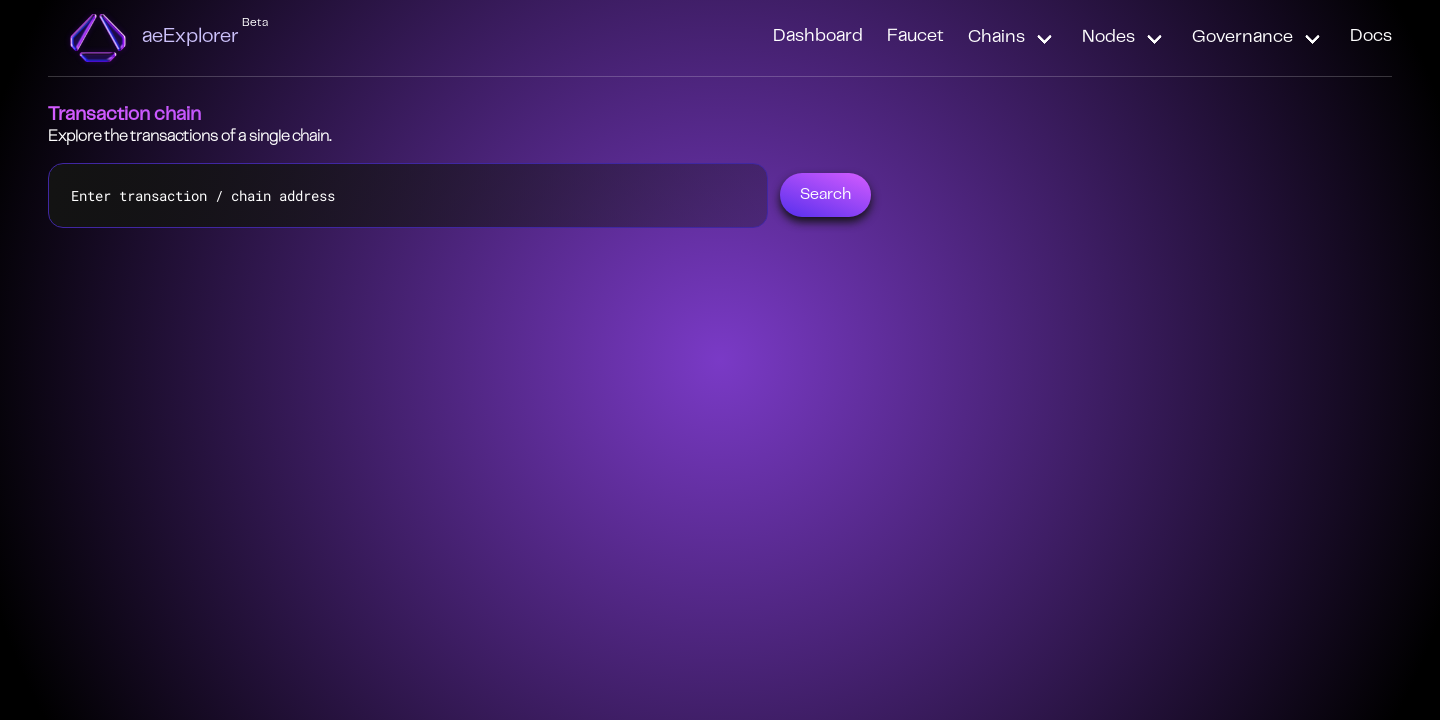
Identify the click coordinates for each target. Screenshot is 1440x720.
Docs (1371, 37)
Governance (1242, 38)
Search (825, 195)
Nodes (1108, 38)
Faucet (915, 37)
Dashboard (818, 37)
